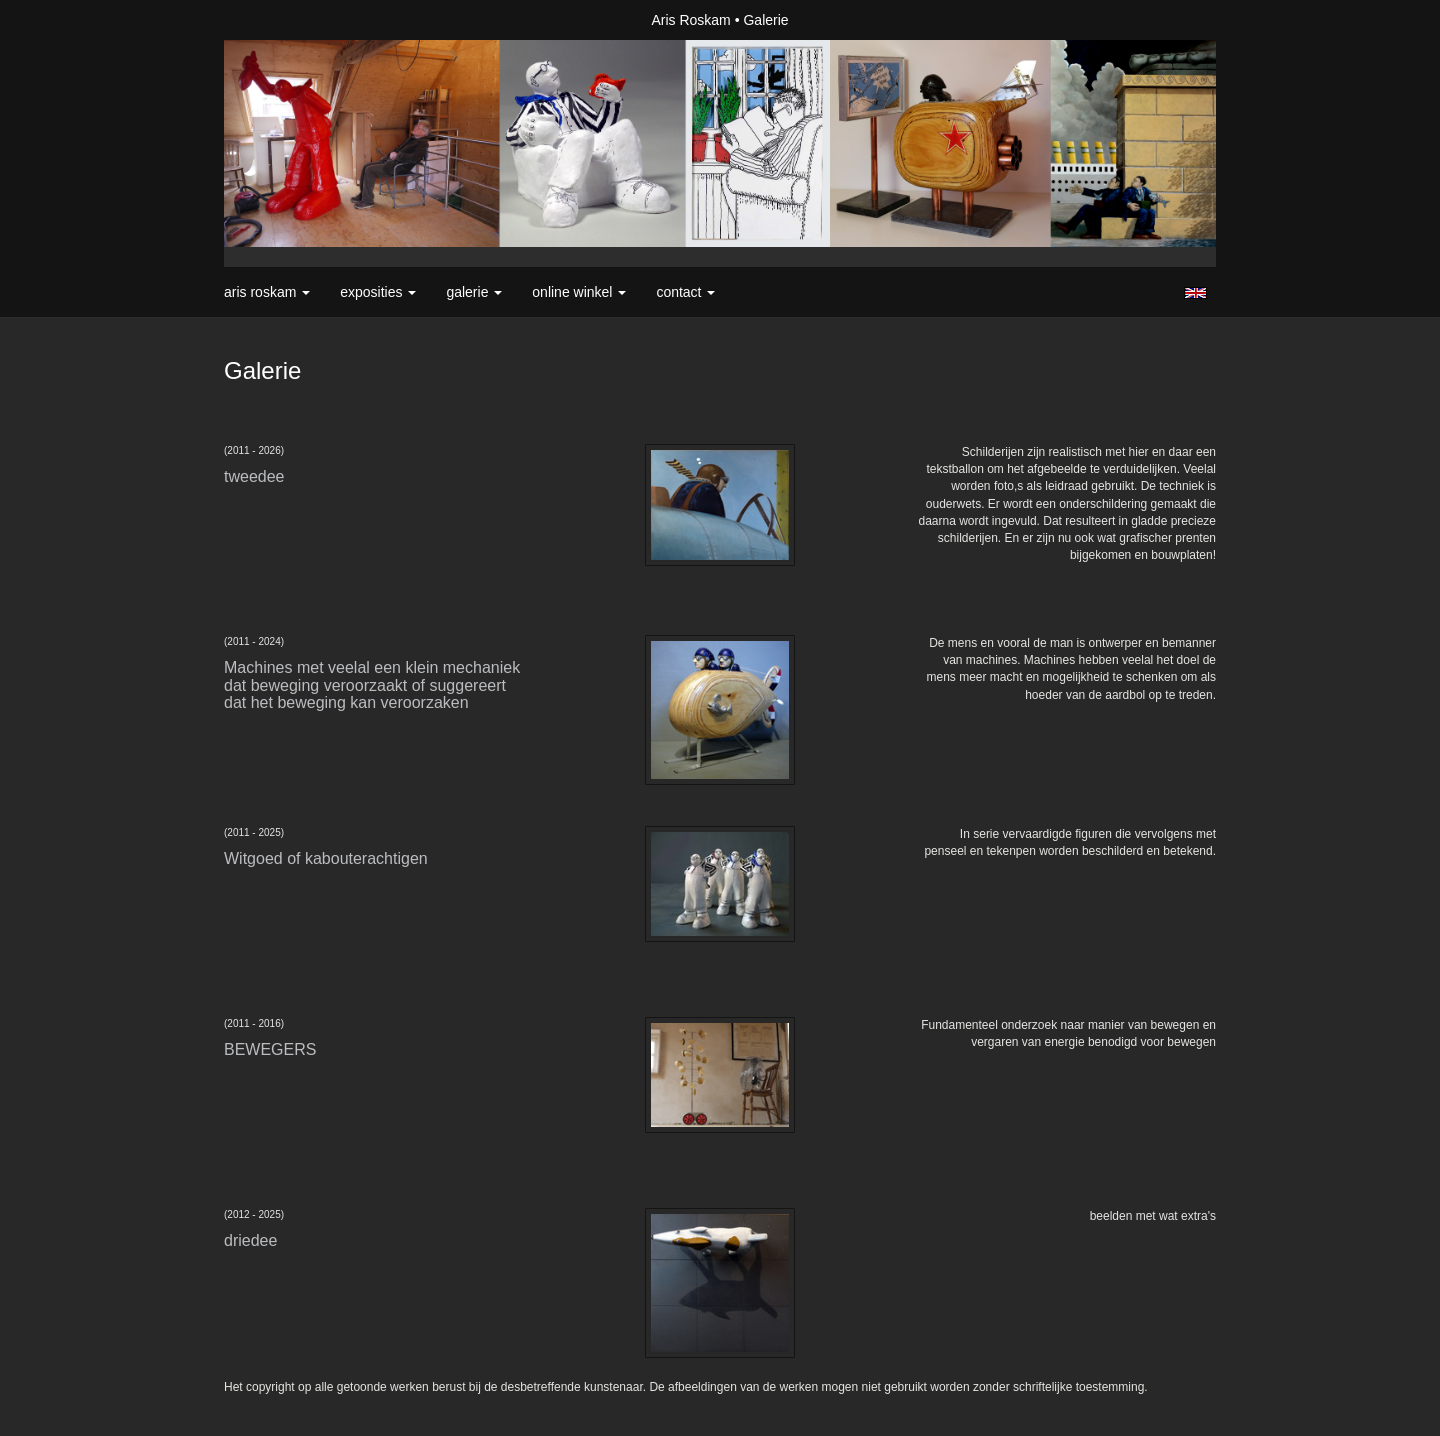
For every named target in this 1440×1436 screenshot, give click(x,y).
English (1195, 293)
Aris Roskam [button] (267, 292)
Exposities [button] (378, 292)
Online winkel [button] (579, 292)
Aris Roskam (690, 20)
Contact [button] (685, 292)
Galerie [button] (474, 292)
